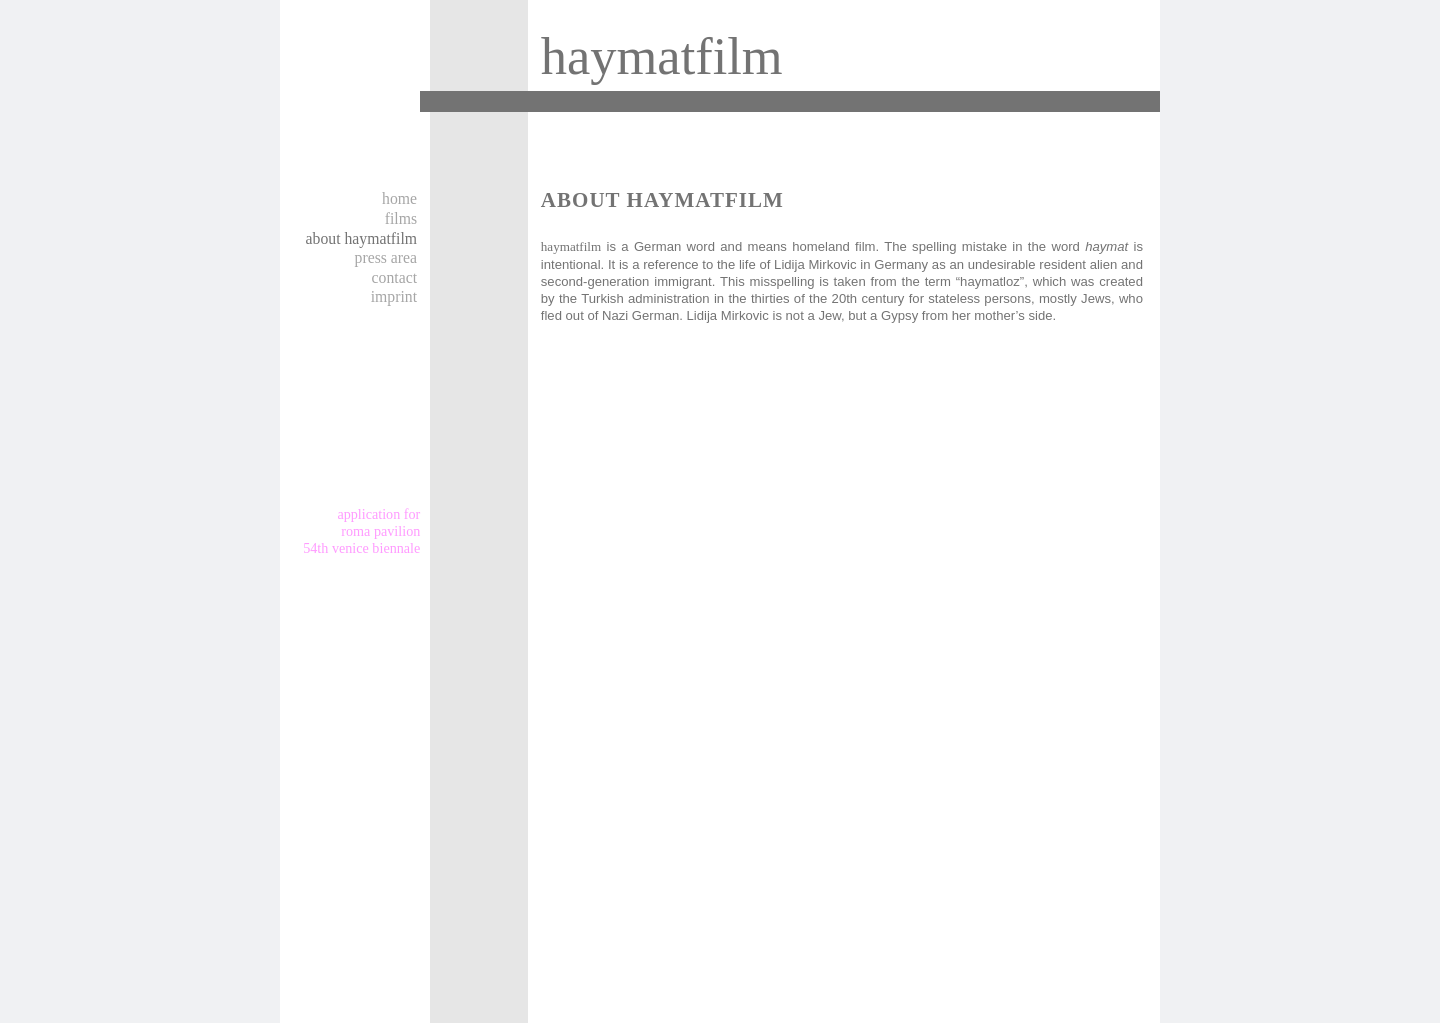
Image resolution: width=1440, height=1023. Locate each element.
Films (401, 218)
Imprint (394, 296)
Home (399, 198)
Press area (386, 257)
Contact (394, 277)
